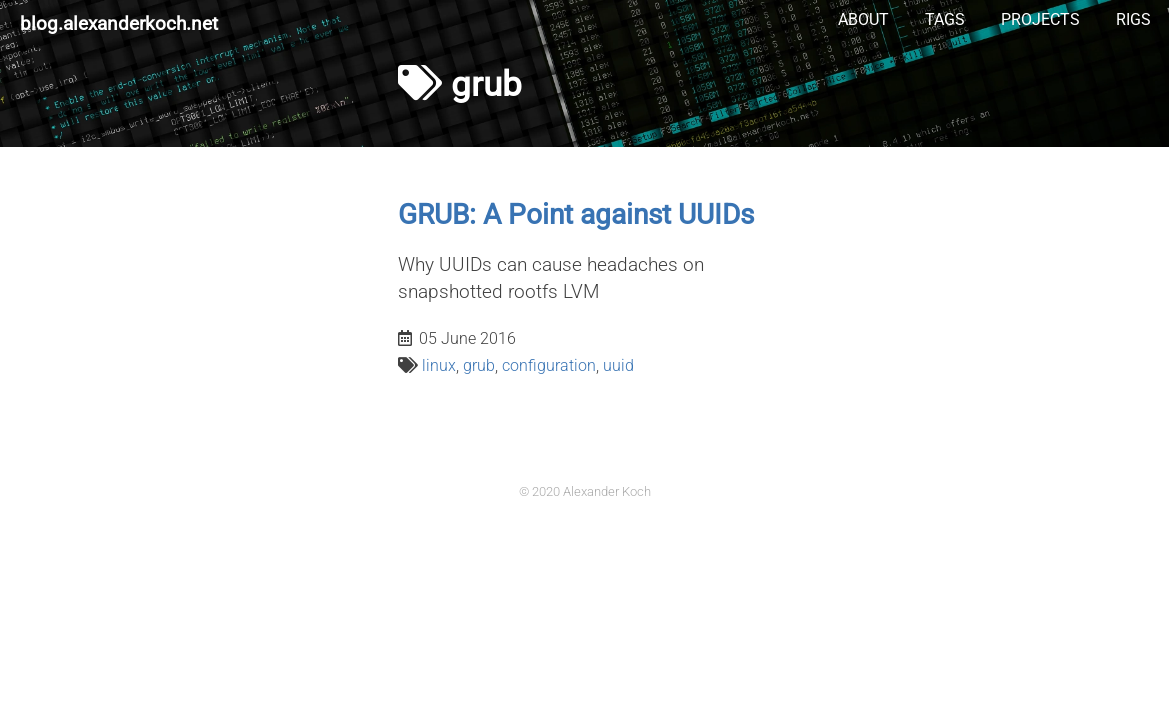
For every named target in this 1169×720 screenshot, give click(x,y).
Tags (945, 19)
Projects (1040, 19)
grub (479, 365)
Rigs (1133, 19)
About (863, 19)
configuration (549, 365)
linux (439, 365)
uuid (618, 365)
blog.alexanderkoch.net (119, 24)
